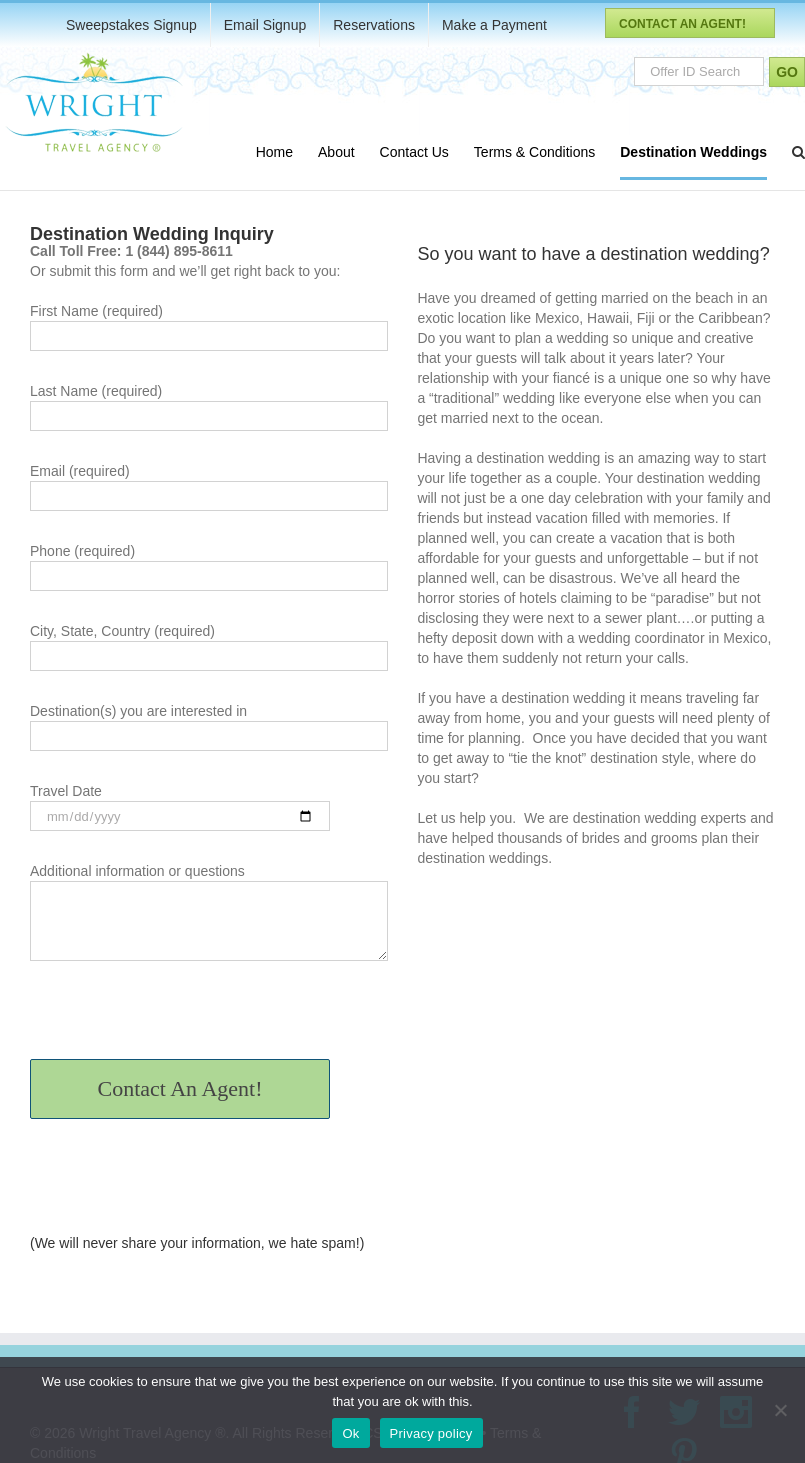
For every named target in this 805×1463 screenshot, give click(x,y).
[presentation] (182, 1020)
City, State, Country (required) (209, 645)
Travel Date (180, 805)
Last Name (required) (209, 405)
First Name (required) (209, 325)
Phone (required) (209, 565)
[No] (780, 1410)
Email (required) (209, 485)
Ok (350, 1433)
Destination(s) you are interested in (209, 725)
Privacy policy (431, 1433)
